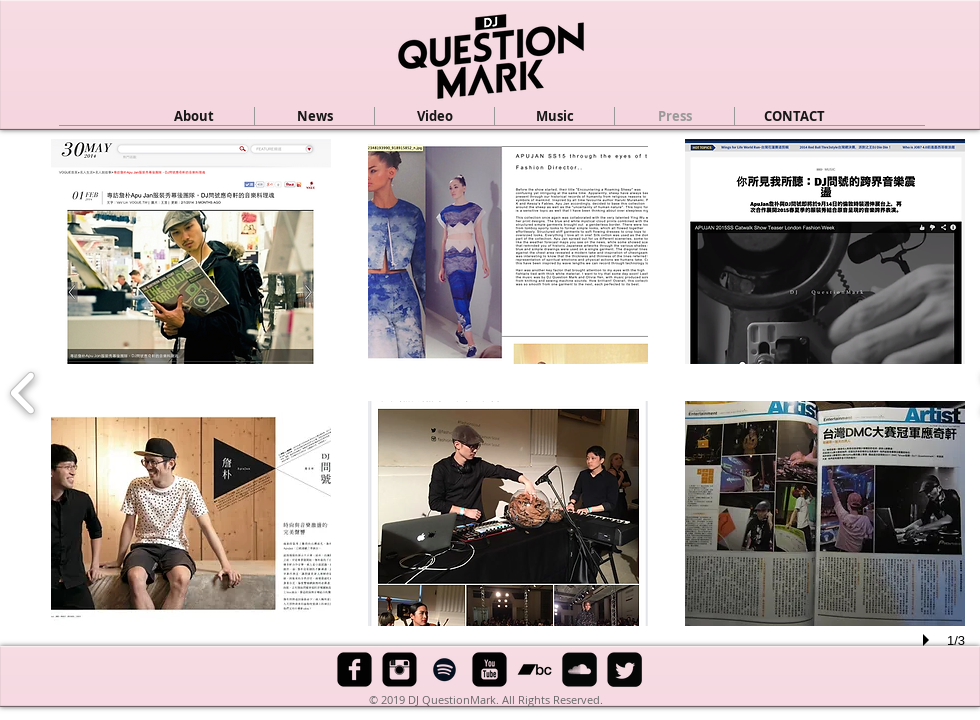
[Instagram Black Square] (399, 669)
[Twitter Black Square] (624, 669)
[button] (434, 116)
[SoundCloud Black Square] (579, 669)
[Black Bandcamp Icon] (534, 669)
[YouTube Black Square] (489, 669)
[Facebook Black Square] (354, 669)
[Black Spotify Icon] (444, 669)
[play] (929, 640)
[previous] (23, 390)
